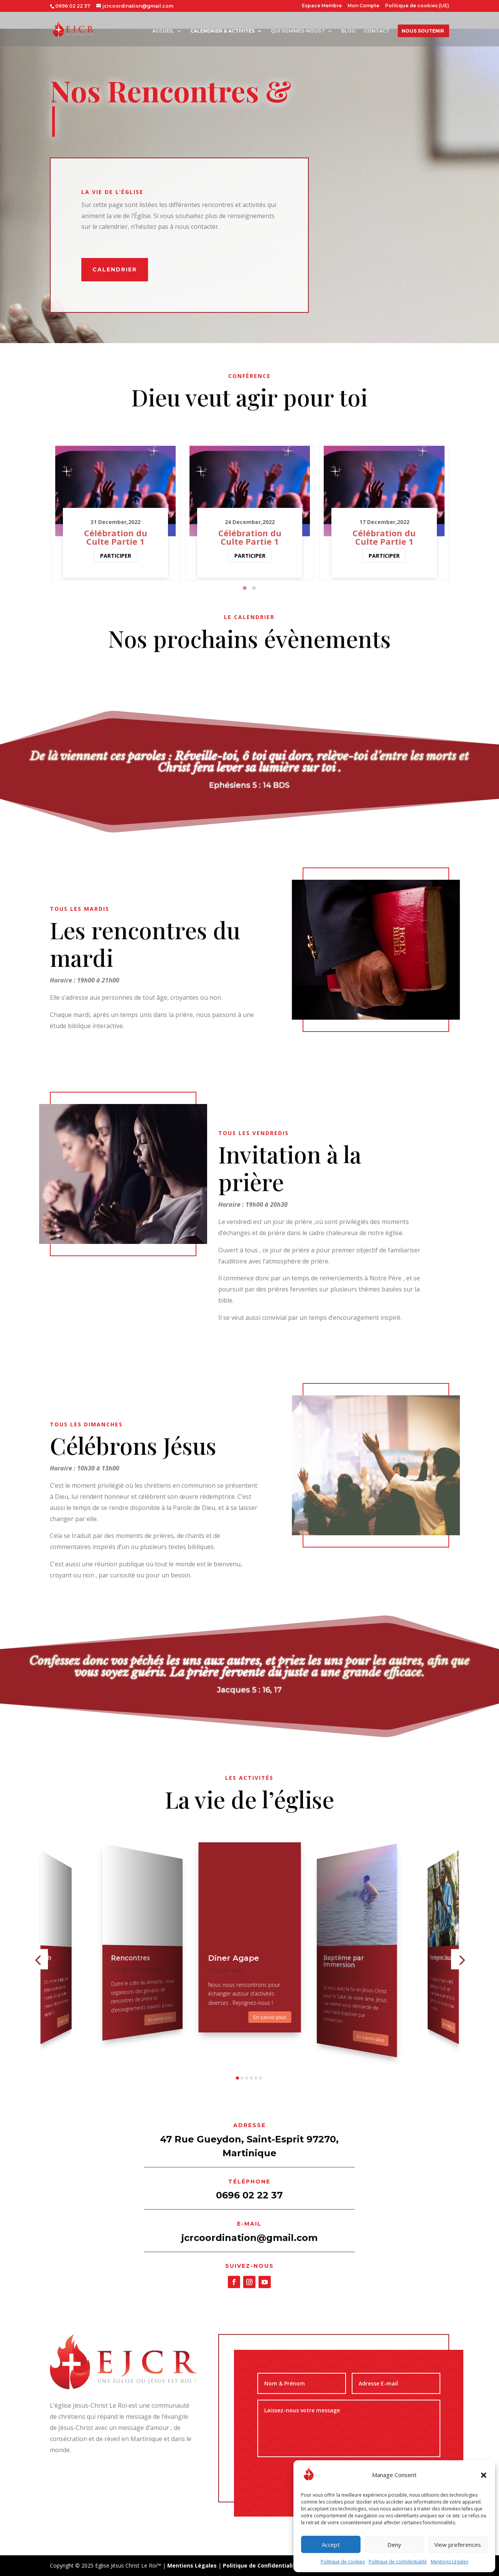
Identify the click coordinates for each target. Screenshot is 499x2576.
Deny (394, 2544)
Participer (115, 555)
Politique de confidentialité (398, 2561)
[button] (483, 2475)
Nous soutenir (423, 31)
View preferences (457, 2544)
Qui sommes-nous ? (298, 31)
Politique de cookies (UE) (417, 5)
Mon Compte (363, 5)
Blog (348, 31)
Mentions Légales (449, 2561)
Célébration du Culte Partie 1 (115, 537)
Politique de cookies (343, 2561)
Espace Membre (322, 5)
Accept (331, 2544)
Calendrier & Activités (222, 31)
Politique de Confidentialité (261, 2565)
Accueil (163, 31)
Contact (376, 31)
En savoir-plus (63, 2020)
